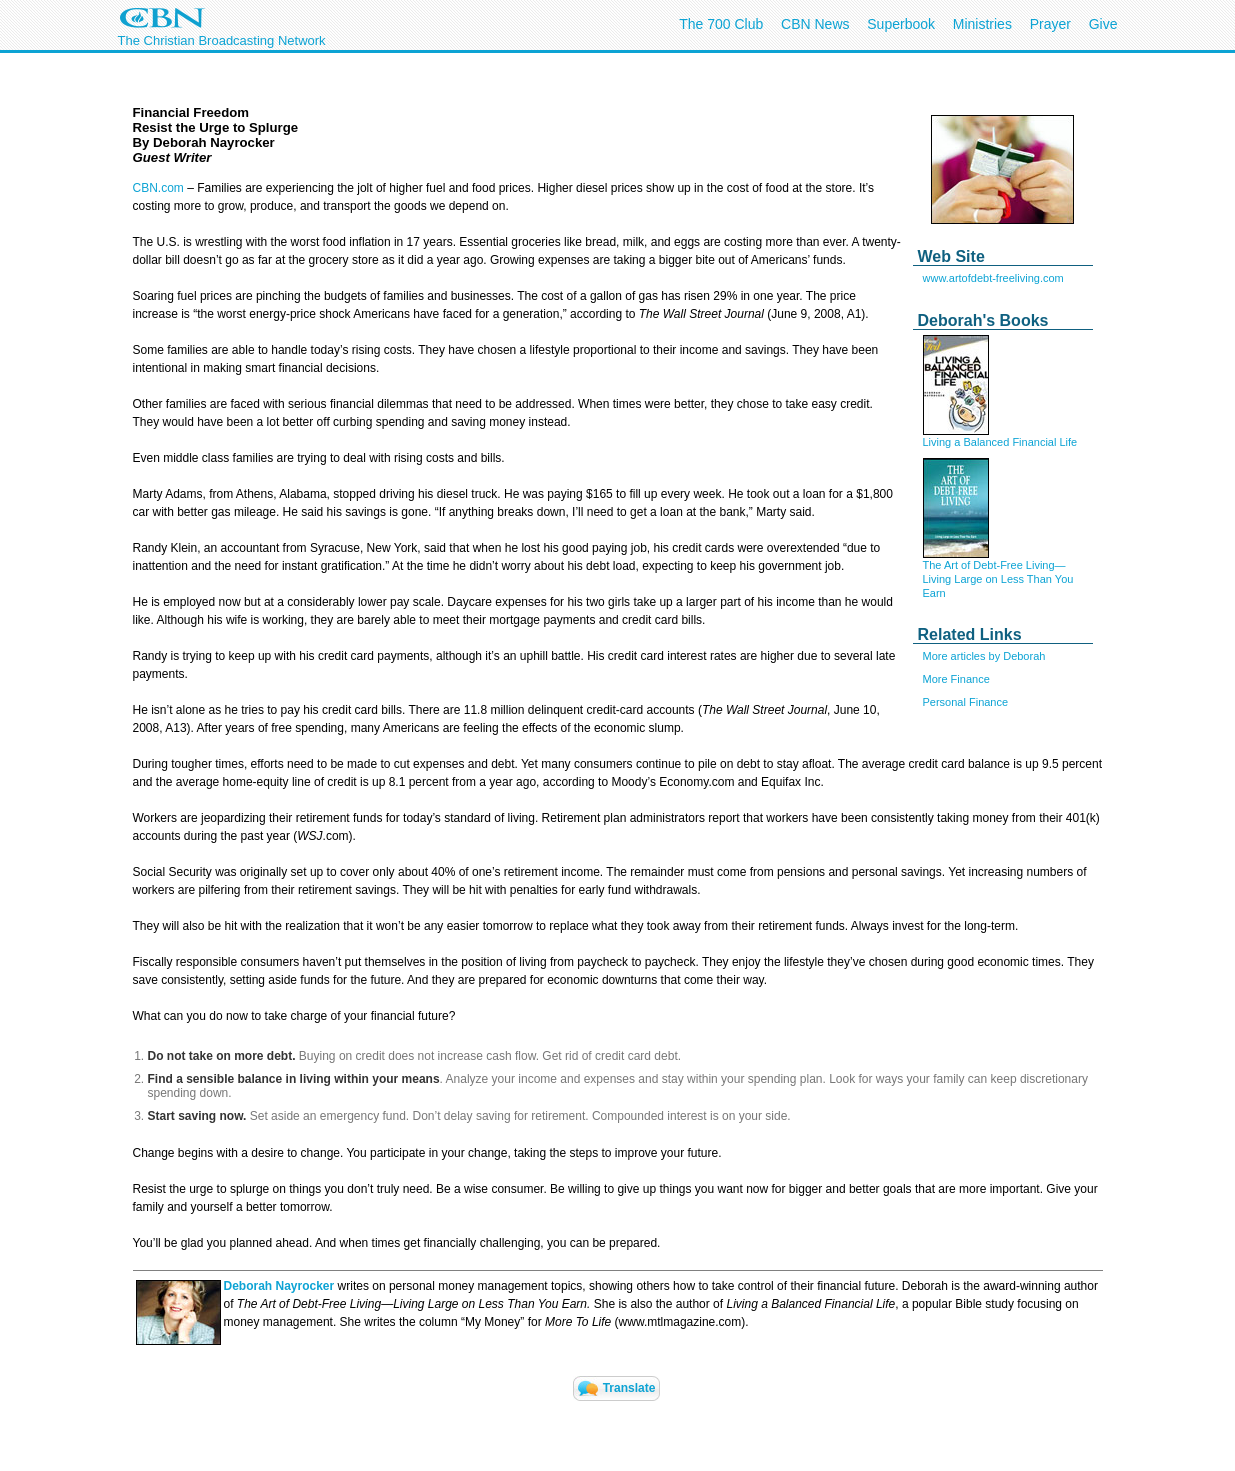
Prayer (1050, 24)
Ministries (982, 24)
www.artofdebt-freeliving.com (993, 278)
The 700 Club (721, 24)
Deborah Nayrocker (279, 1286)
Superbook (901, 24)
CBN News (815, 24)
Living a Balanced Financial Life (1000, 442)
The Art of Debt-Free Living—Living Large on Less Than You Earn (998, 579)
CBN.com (158, 188)
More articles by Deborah (984, 656)
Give (1103, 24)
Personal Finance (966, 702)
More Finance (956, 679)
